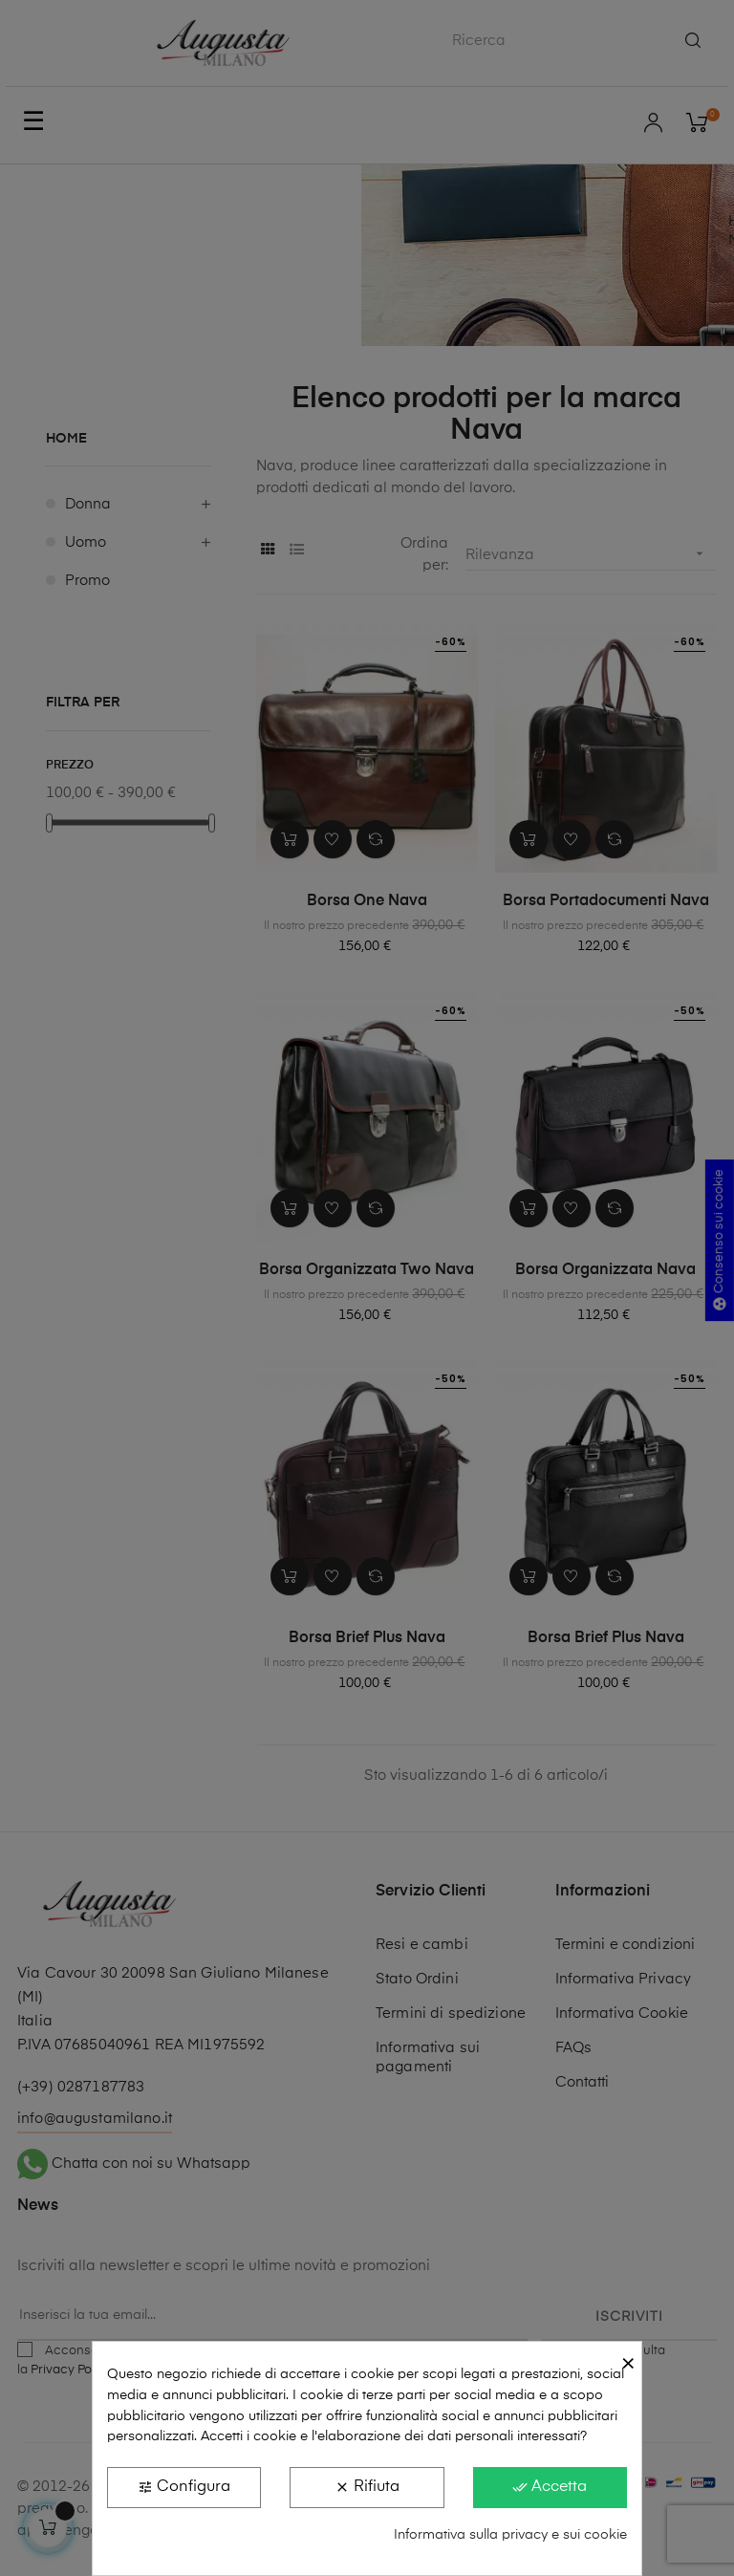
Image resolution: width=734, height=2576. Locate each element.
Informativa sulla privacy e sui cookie (510, 2535)
